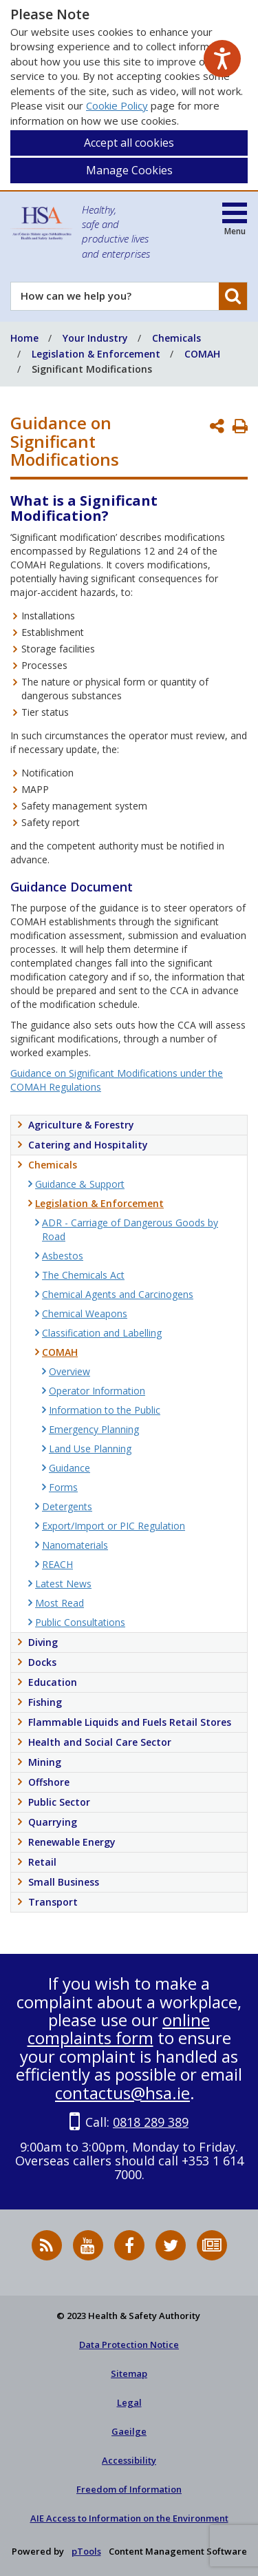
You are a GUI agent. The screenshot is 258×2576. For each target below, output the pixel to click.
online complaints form (119, 2028)
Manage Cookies (129, 170)
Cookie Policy (117, 105)
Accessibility (129, 2460)
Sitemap (129, 2373)
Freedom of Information (129, 2489)
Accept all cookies (129, 142)
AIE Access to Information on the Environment (129, 2518)
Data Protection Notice (129, 2344)
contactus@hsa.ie (122, 2092)
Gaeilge (129, 2431)
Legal (129, 2402)
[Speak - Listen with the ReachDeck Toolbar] (222, 58)
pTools (86, 2551)
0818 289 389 (151, 2122)
